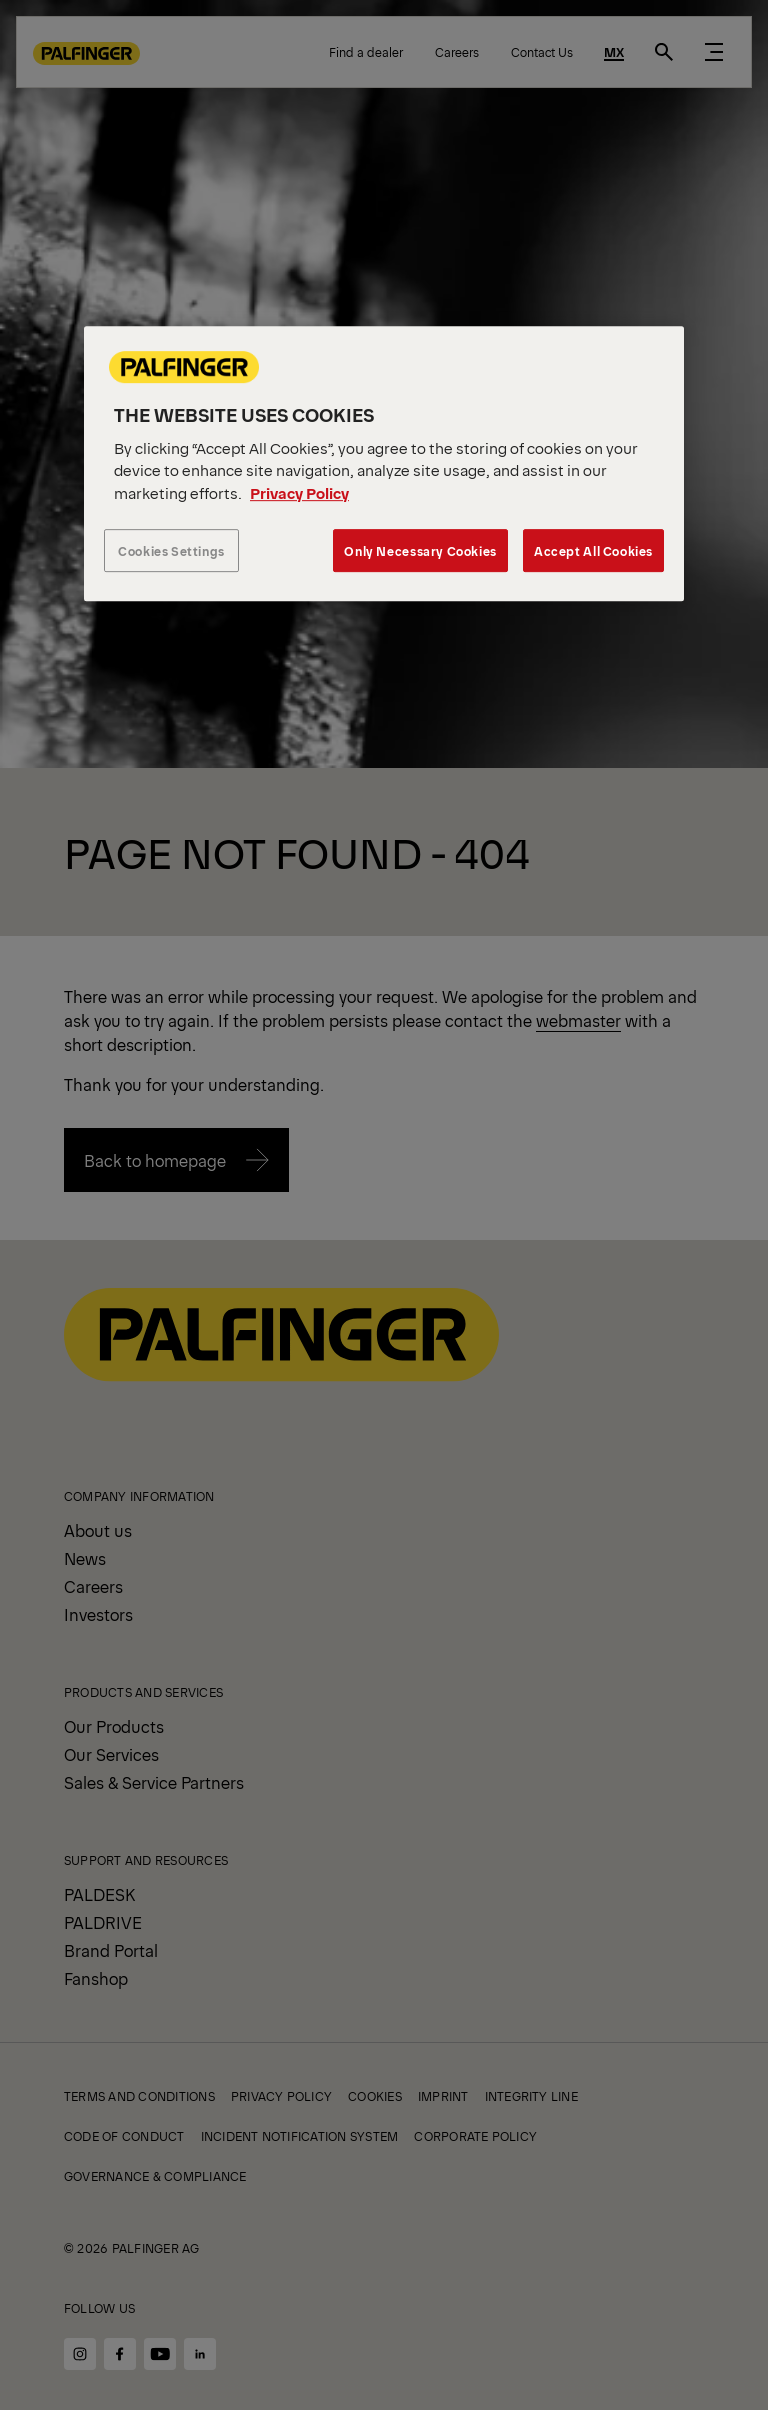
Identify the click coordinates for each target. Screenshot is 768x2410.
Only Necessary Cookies (420, 550)
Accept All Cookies (593, 550)
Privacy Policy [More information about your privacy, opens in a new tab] (299, 492)
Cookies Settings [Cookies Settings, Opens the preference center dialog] (171, 550)
